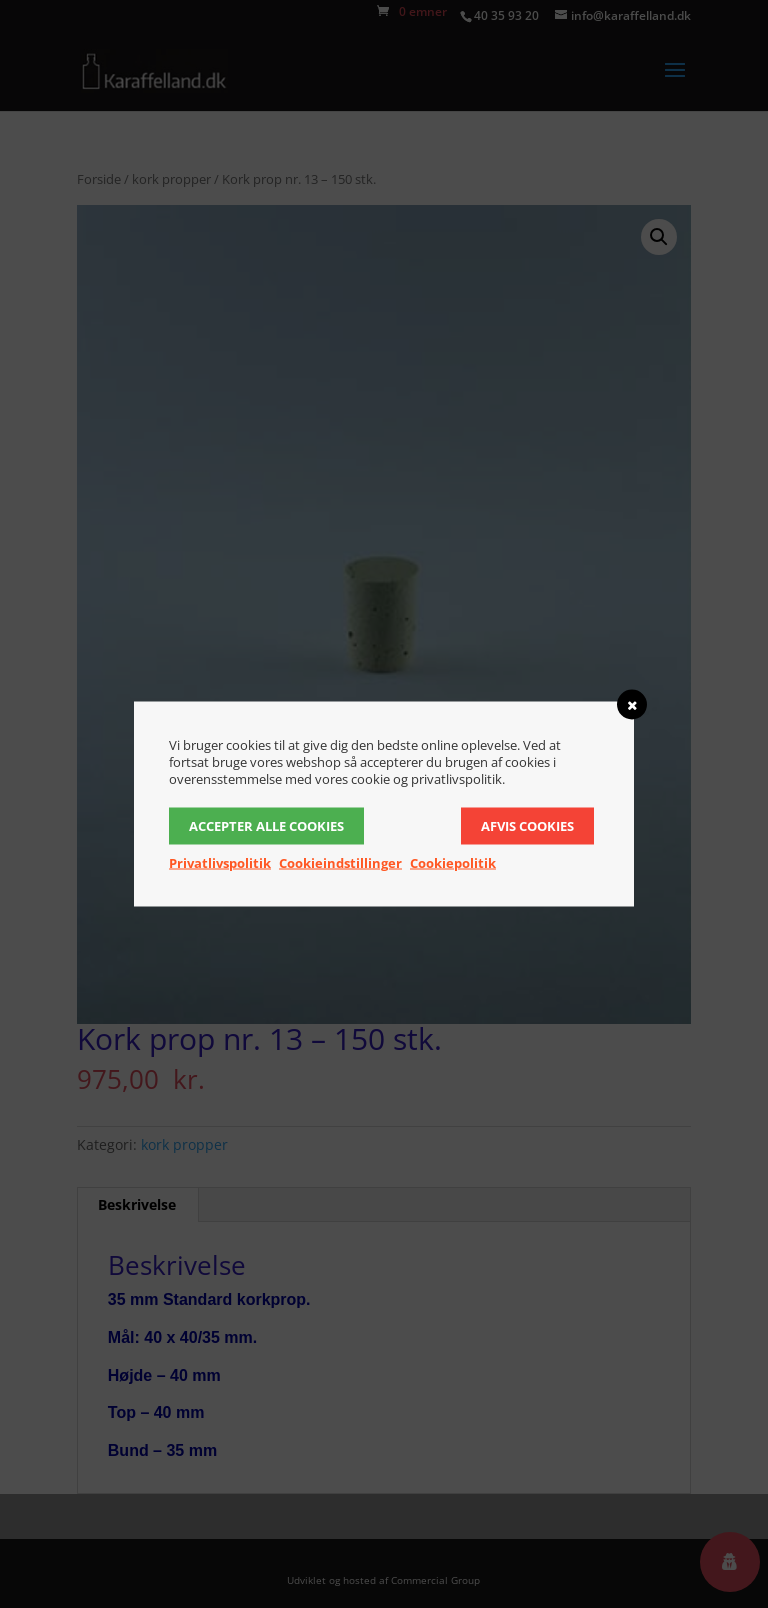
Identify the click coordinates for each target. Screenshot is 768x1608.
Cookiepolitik (453, 863)
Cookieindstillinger (340, 863)
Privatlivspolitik (220, 863)
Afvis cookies (527, 826)
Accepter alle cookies (266, 826)
